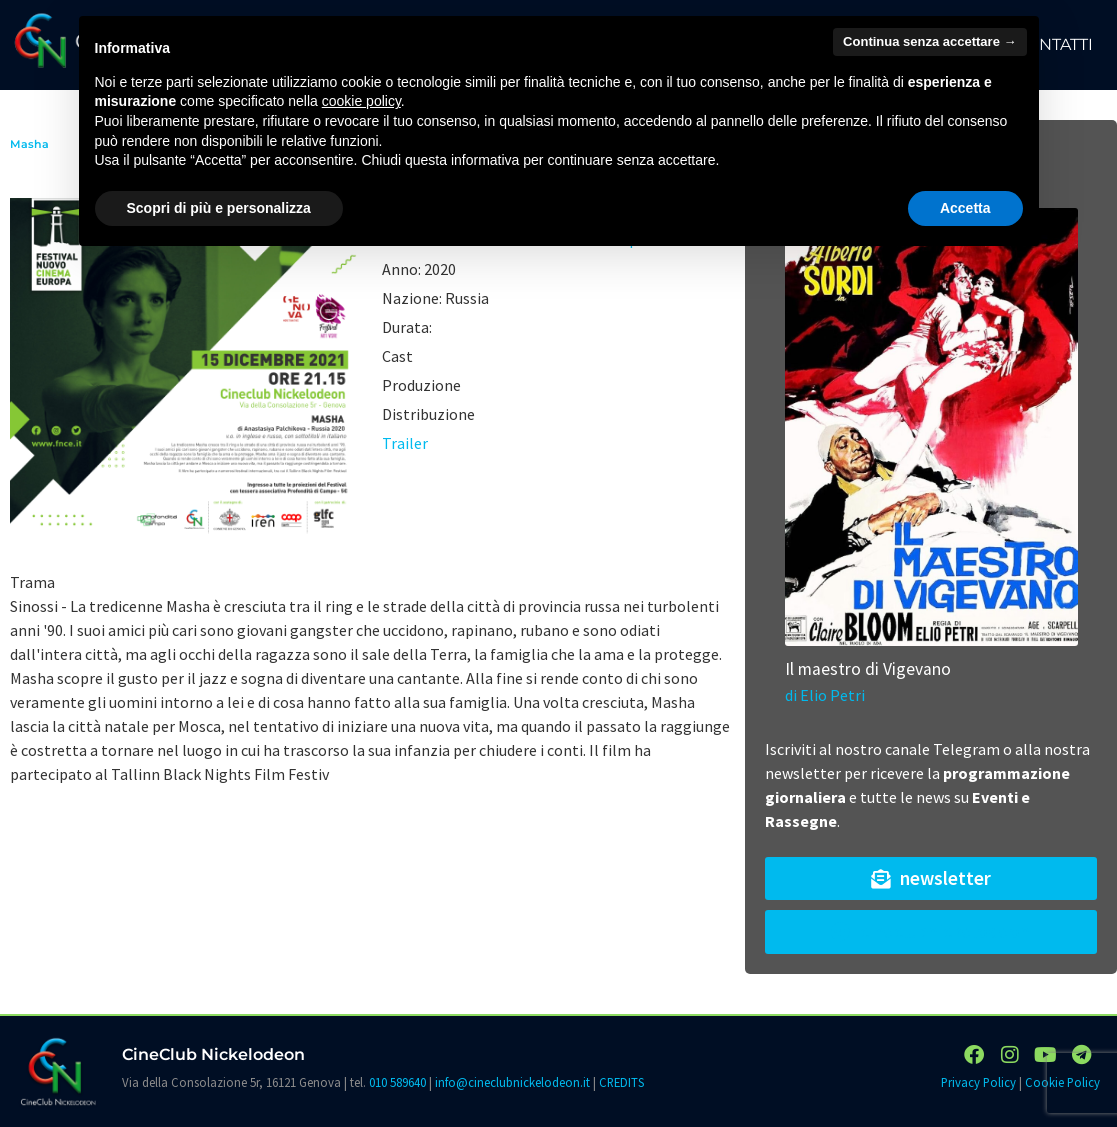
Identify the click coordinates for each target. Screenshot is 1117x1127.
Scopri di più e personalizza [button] (219, 208)
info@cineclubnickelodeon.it (512, 1082)
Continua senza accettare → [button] (929, 41)
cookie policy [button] (361, 101)
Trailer (405, 443)
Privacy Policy (978, 1082)
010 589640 (397, 1082)
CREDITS (621, 1082)
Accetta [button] (965, 208)
